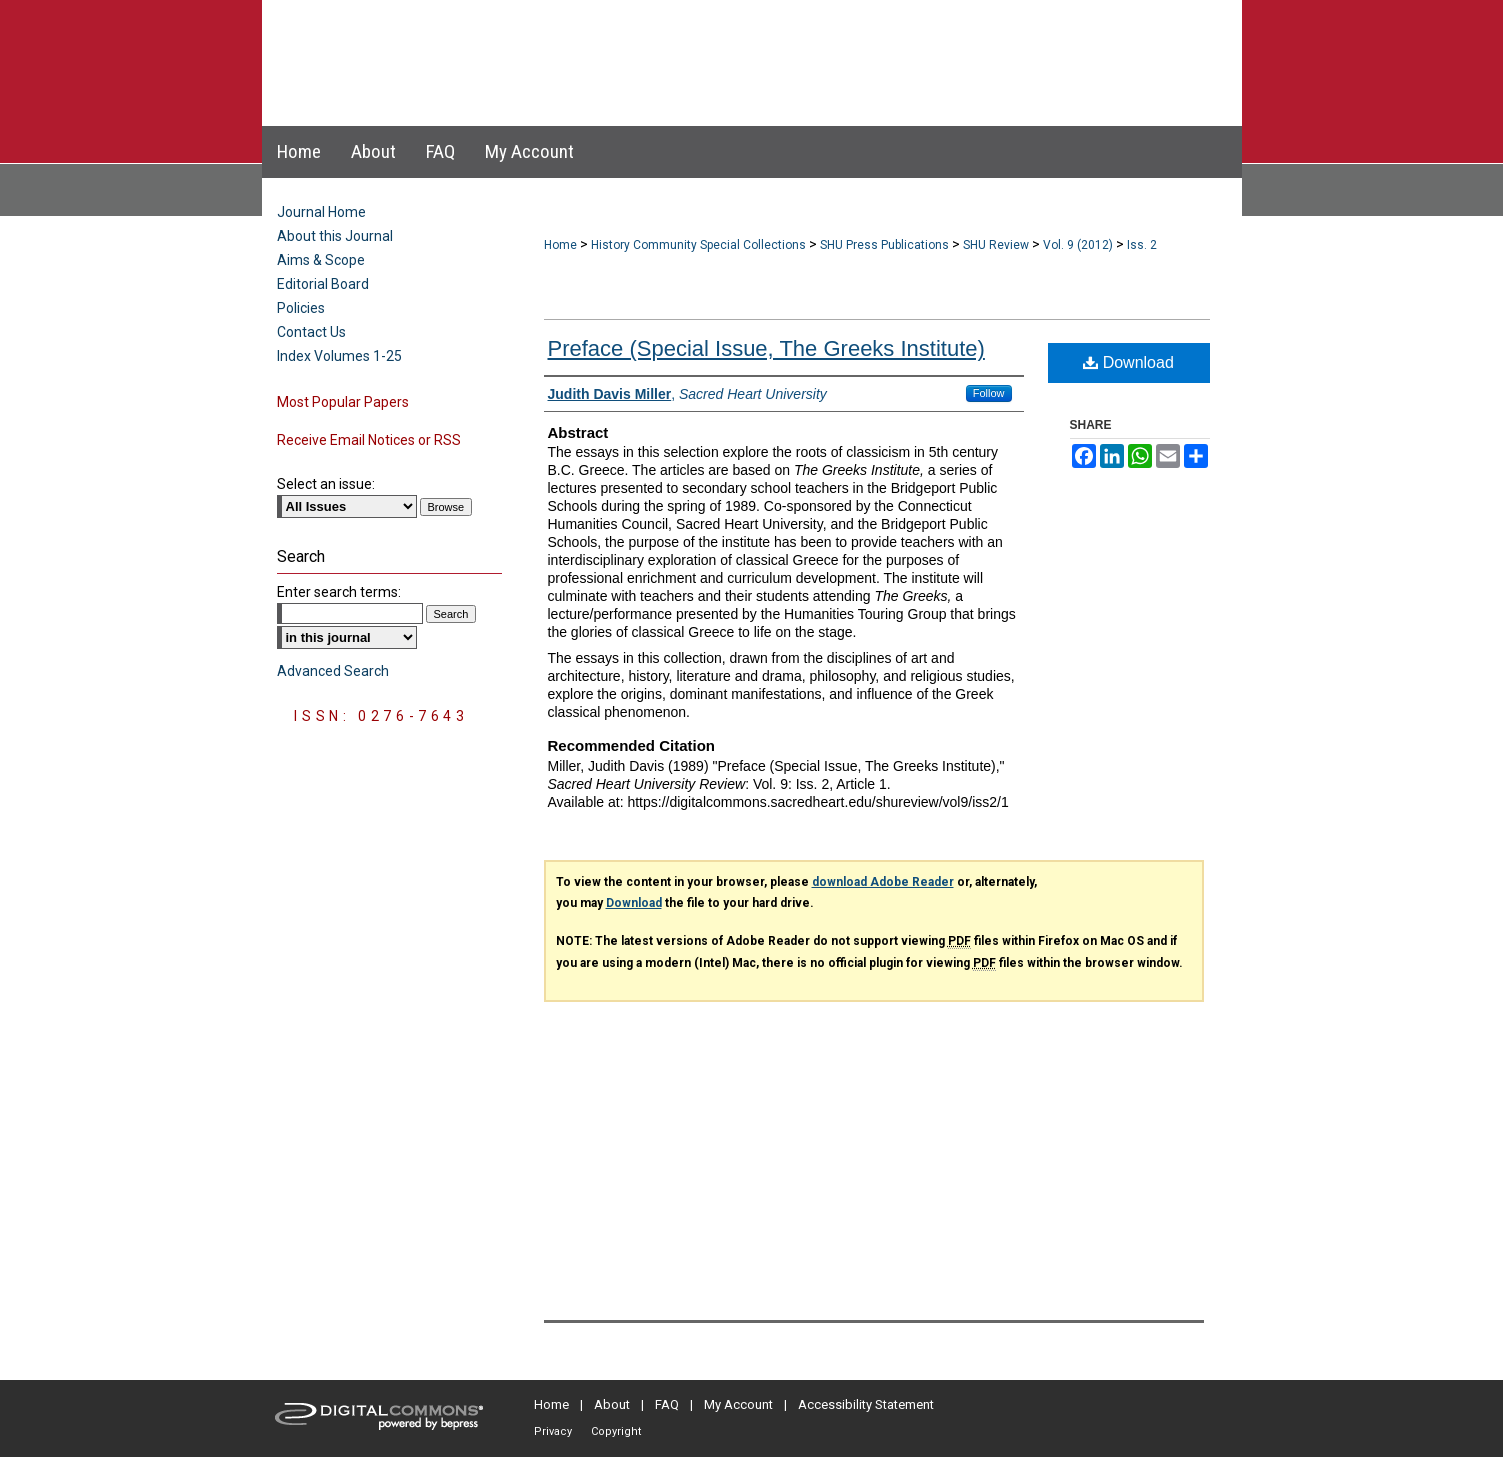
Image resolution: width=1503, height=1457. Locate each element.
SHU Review (996, 245)
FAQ (667, 1404)
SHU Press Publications (884, 245)
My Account (738, 1404)
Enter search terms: (339, 592)
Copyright (616, 1431)
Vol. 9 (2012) (1078, 245)
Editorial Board (323, 284)
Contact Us (311, 332)
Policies (301, 308)
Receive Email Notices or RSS (369, 440)
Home (560, 245)
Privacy (553, 1431)
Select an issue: (326, 484)
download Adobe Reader (883, 882)
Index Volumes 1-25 (339, 356)
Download (1128, 362)
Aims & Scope (321, 260)
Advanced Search (333, 671)
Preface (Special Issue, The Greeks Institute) (766, 348)
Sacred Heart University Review (731, 43)
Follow (989, 393)
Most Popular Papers (343, 402)
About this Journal (335, 236)
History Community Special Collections (698, 245)
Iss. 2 (1142, 245)
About (612, 1404)
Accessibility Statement (866, 1404)
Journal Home (321, 212)
